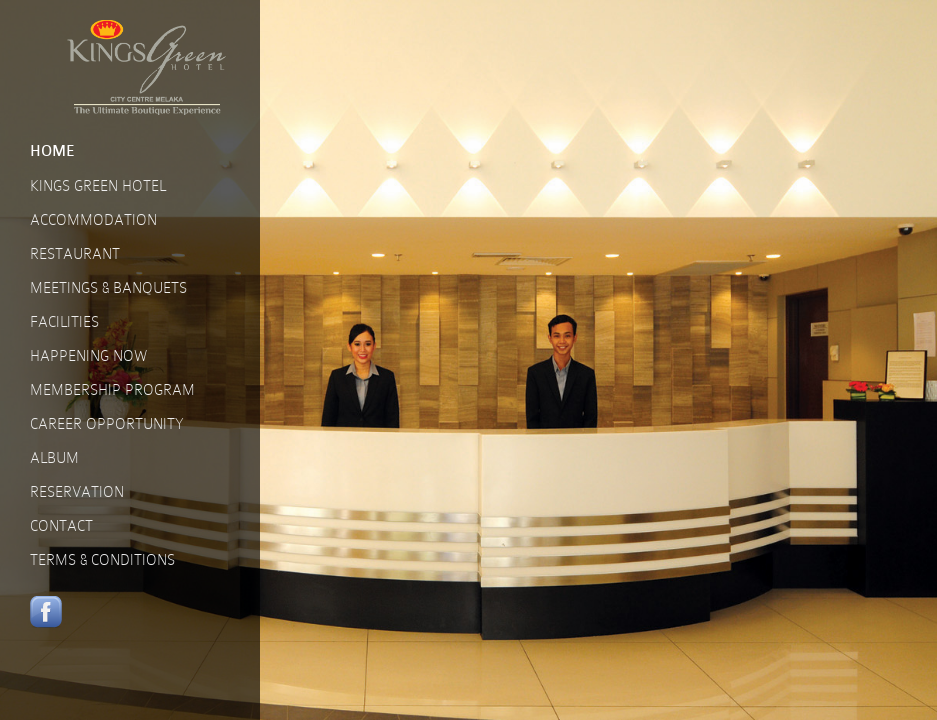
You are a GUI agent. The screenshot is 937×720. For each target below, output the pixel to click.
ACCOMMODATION (93, 220)
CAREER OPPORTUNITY (107, 424)
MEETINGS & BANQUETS (108, 288)
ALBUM (54, 458)
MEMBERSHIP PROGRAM (112, 390)
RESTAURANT (75, 254)
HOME (52, 151)
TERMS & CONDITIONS (102, 560)
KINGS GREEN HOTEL (98, 186)
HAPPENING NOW (88, 356)
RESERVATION (77, 492)
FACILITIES (64, 322)
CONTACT (61, 526)
